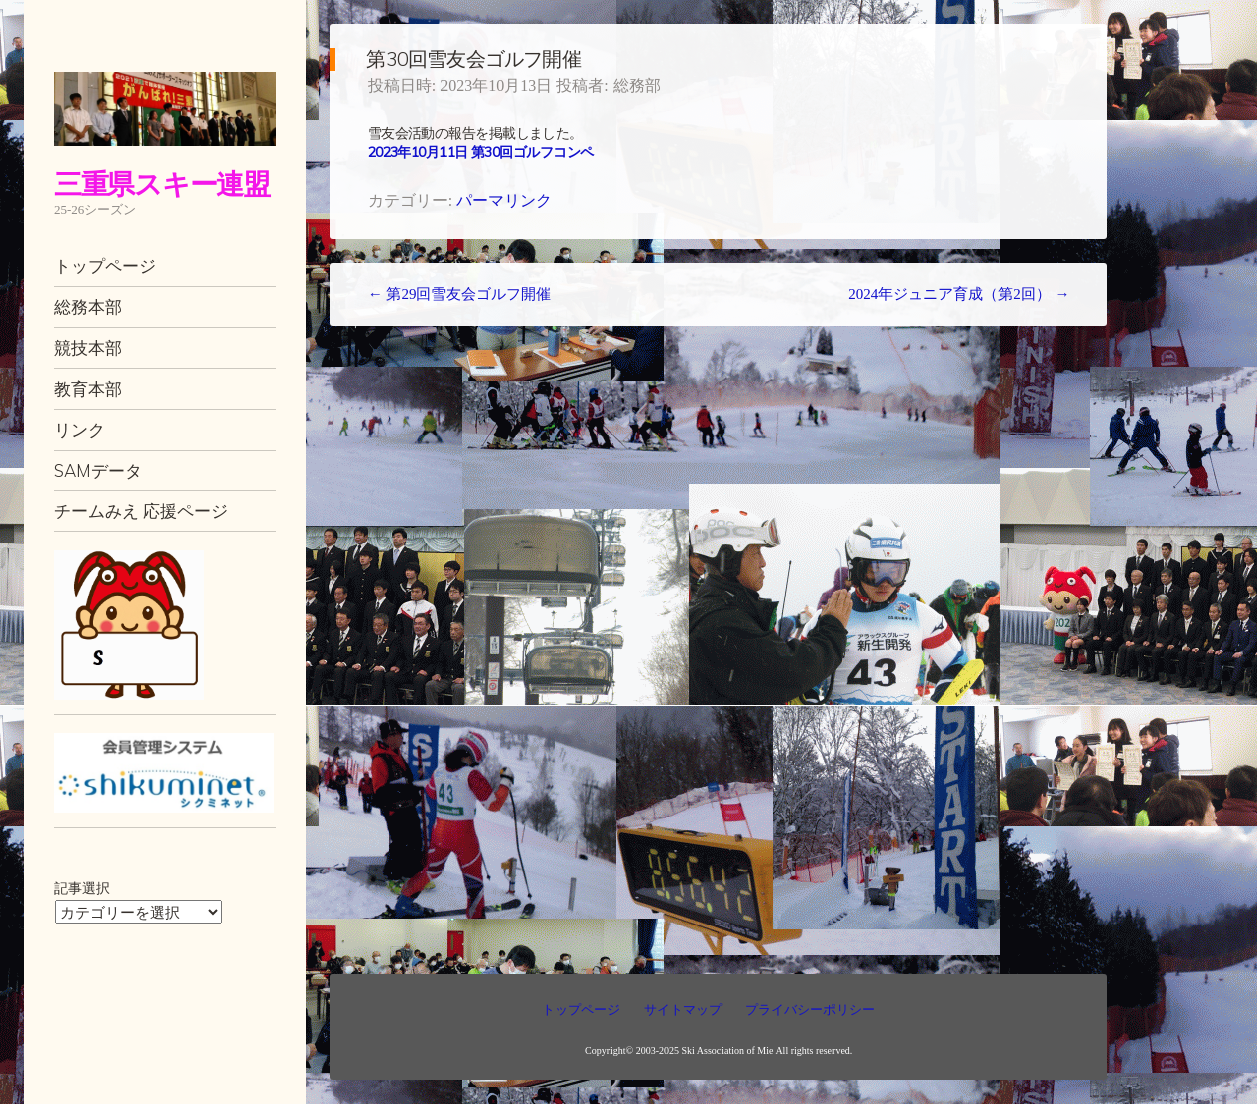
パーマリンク (504, 200)
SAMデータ (98, 470)
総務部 (637, 85)
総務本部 (88, 306)
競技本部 (88, 347)
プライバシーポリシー (810, 1009)
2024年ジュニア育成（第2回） (958, 294)
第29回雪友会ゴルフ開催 (460, 294)
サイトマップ (683, 1009)
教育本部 (88, 388)
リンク (79, 429)
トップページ (105, 265)
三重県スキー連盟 (162, 183)
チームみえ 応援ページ (141, 510)
